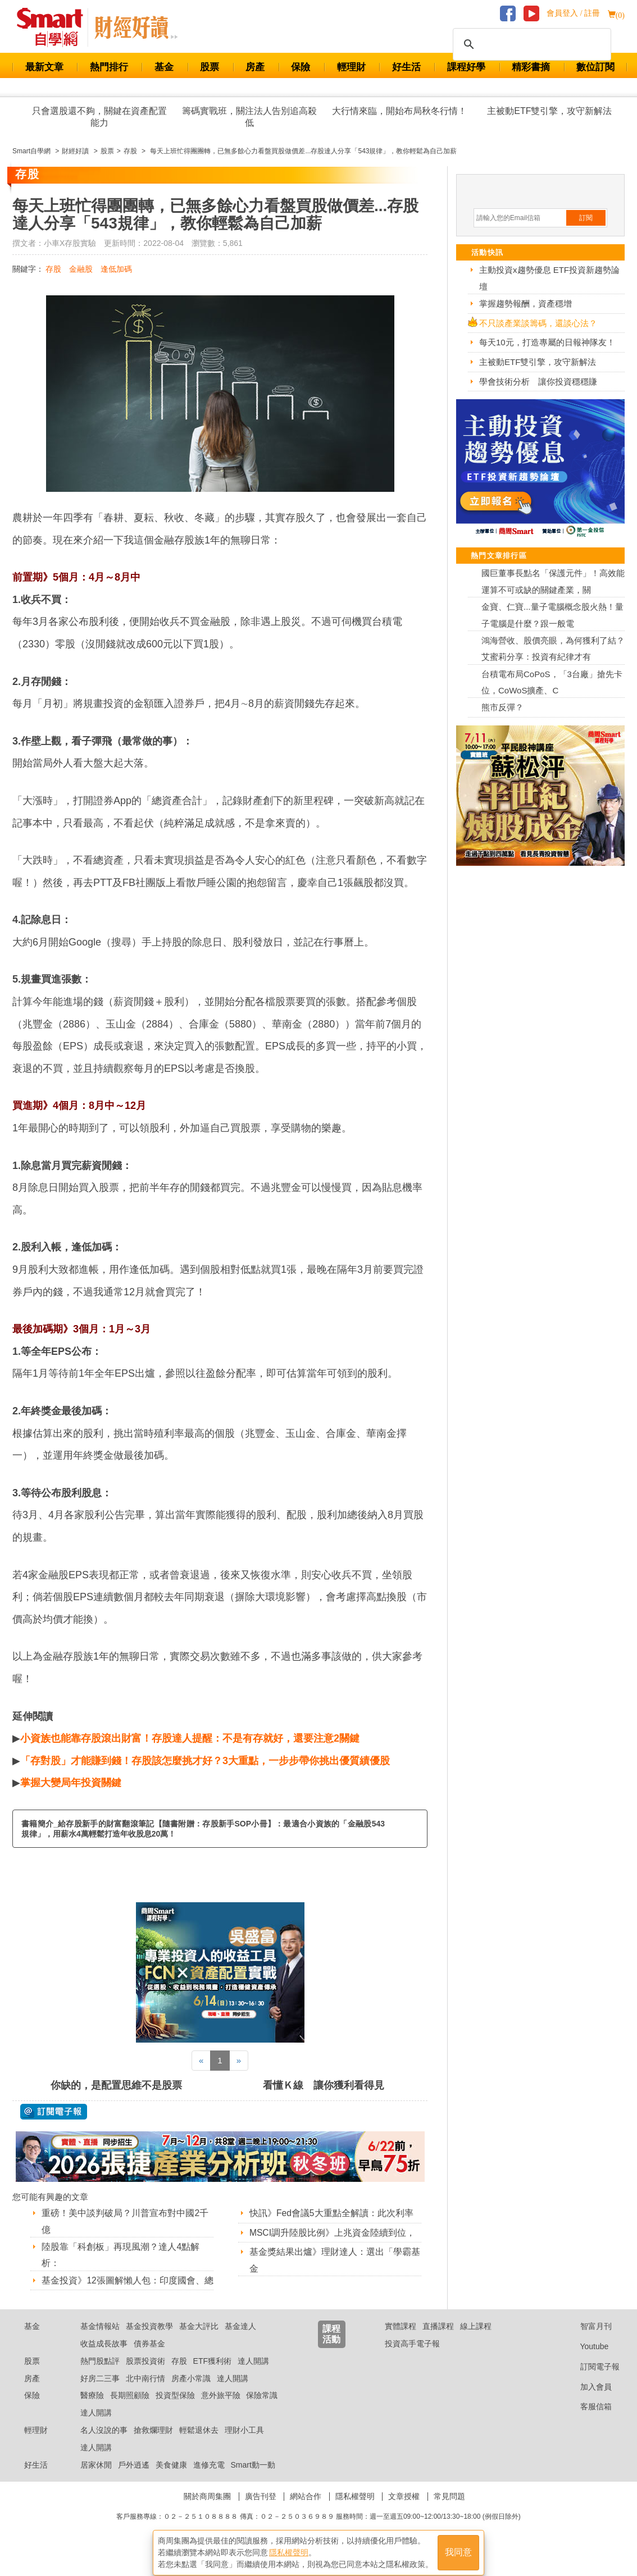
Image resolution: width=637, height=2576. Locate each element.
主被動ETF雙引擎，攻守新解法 (549, 111)
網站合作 (305, 2510)
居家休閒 (96, 2478)
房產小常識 (191, 2392)
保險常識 (261, 2409)
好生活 (406, 67)
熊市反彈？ (502, 707)
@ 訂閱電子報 (53, 2112)
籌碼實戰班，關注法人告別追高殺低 (249, 116)
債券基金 (149, 2357)
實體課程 (400, 2340)
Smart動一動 (252, 2478)
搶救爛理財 (153, 2444)
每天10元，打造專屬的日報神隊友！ (547, 342)
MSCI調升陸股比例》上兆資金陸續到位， (332, 2232)
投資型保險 (175, 2409)
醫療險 (92, 2409)
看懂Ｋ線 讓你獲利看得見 (323, 2085)
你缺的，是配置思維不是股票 (116, 2085)
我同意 (458, 2549)
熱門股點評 (100, 2375)
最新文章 (44, 67)
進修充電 (209, 2478)
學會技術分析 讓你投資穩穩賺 (538, 381)
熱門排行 (109, 67)
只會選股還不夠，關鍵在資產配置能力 (99, 116)
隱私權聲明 (355, 2510)
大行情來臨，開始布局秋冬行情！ (399, 111)
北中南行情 (145, 2392)
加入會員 (587, 2400)
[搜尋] (530, 44)
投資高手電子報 (412, 2357)
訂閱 (586, 218)
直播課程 (438, 2340)
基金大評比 (199, 2340)
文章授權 (404, 2510)
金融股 (81, 268)
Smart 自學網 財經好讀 (136, 27)
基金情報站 (100, 2340)
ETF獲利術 (212, 2375)
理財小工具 (244, 2444)
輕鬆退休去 (199, 2444)
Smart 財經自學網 (55, 27)
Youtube (586, 2360)
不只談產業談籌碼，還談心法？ (538, 323)
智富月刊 (587, 2340)
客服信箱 (587, 2421)
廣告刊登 (260, 2510)
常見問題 (449, 2510)
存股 (53, 268)
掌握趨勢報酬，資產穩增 (525, 303)
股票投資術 (145, 2375)
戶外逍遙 (133, 2478)
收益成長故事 (104, 2357)
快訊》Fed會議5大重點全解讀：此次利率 (331, 2213)
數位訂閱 (595, 67)
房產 (255, 67)
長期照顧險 (129, 2409)
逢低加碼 (116, 268)
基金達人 (240, 2340)
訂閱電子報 (591, 2380)
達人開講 (253, 2375)
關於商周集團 (207, 2510)
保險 (300, 67)
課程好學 (466, 67)
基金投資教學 (149, 2340)
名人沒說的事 (104, 2444)
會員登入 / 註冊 (573, 13)
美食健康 (171, 2478)
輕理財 (351, 67)
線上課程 (476, 2340)
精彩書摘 (531, 67)
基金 (164, 67)
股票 (209, 67)
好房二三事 (100, 2392)
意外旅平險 (220, 2409)
